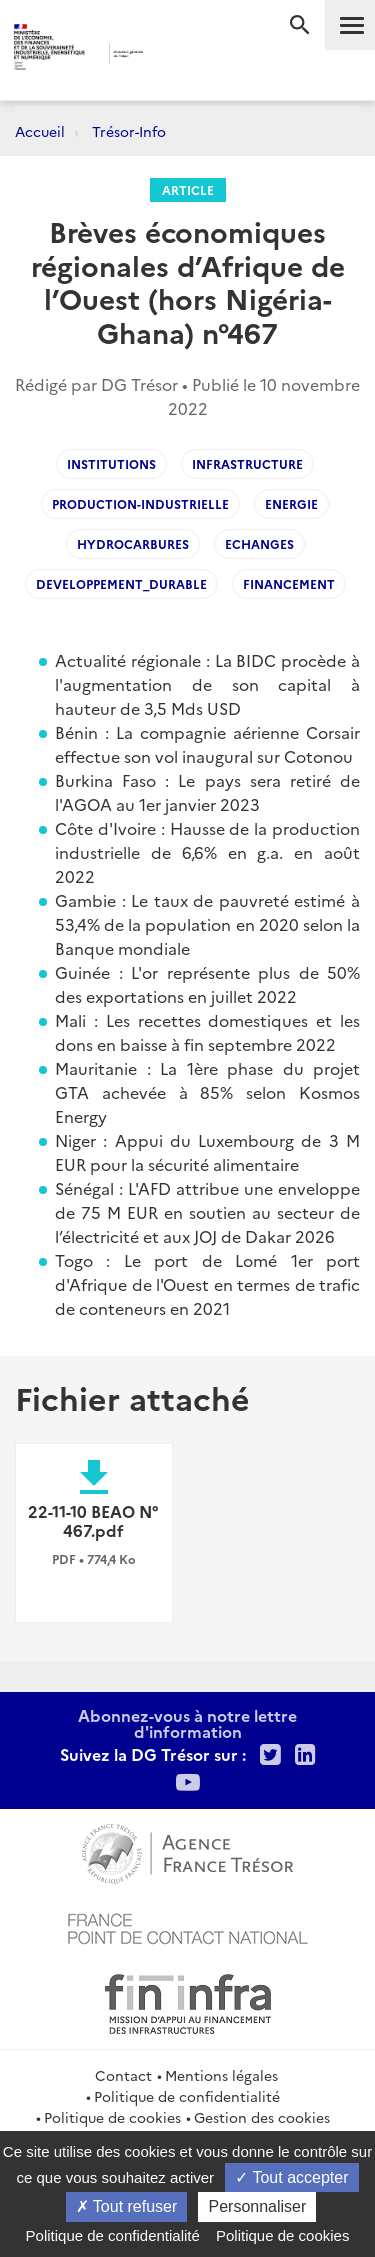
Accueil (40, 131)
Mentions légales (221, 2075)
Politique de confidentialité (187, 2096)
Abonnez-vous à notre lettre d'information (187, 1723)
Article (188, 189)
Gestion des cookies (262, 2117)
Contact (123, 2075)
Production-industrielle (140, 503)
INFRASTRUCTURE (247, 463)
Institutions (111, 463)
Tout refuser (127, 2206)
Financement (289, 583)
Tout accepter (291, 2177)
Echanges (259, 543)
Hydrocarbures (133, 543)
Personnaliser (257, 2206)
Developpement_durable (121, 583)
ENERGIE (291, 503)
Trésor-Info (129, 131)
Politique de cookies (112, 2117)
